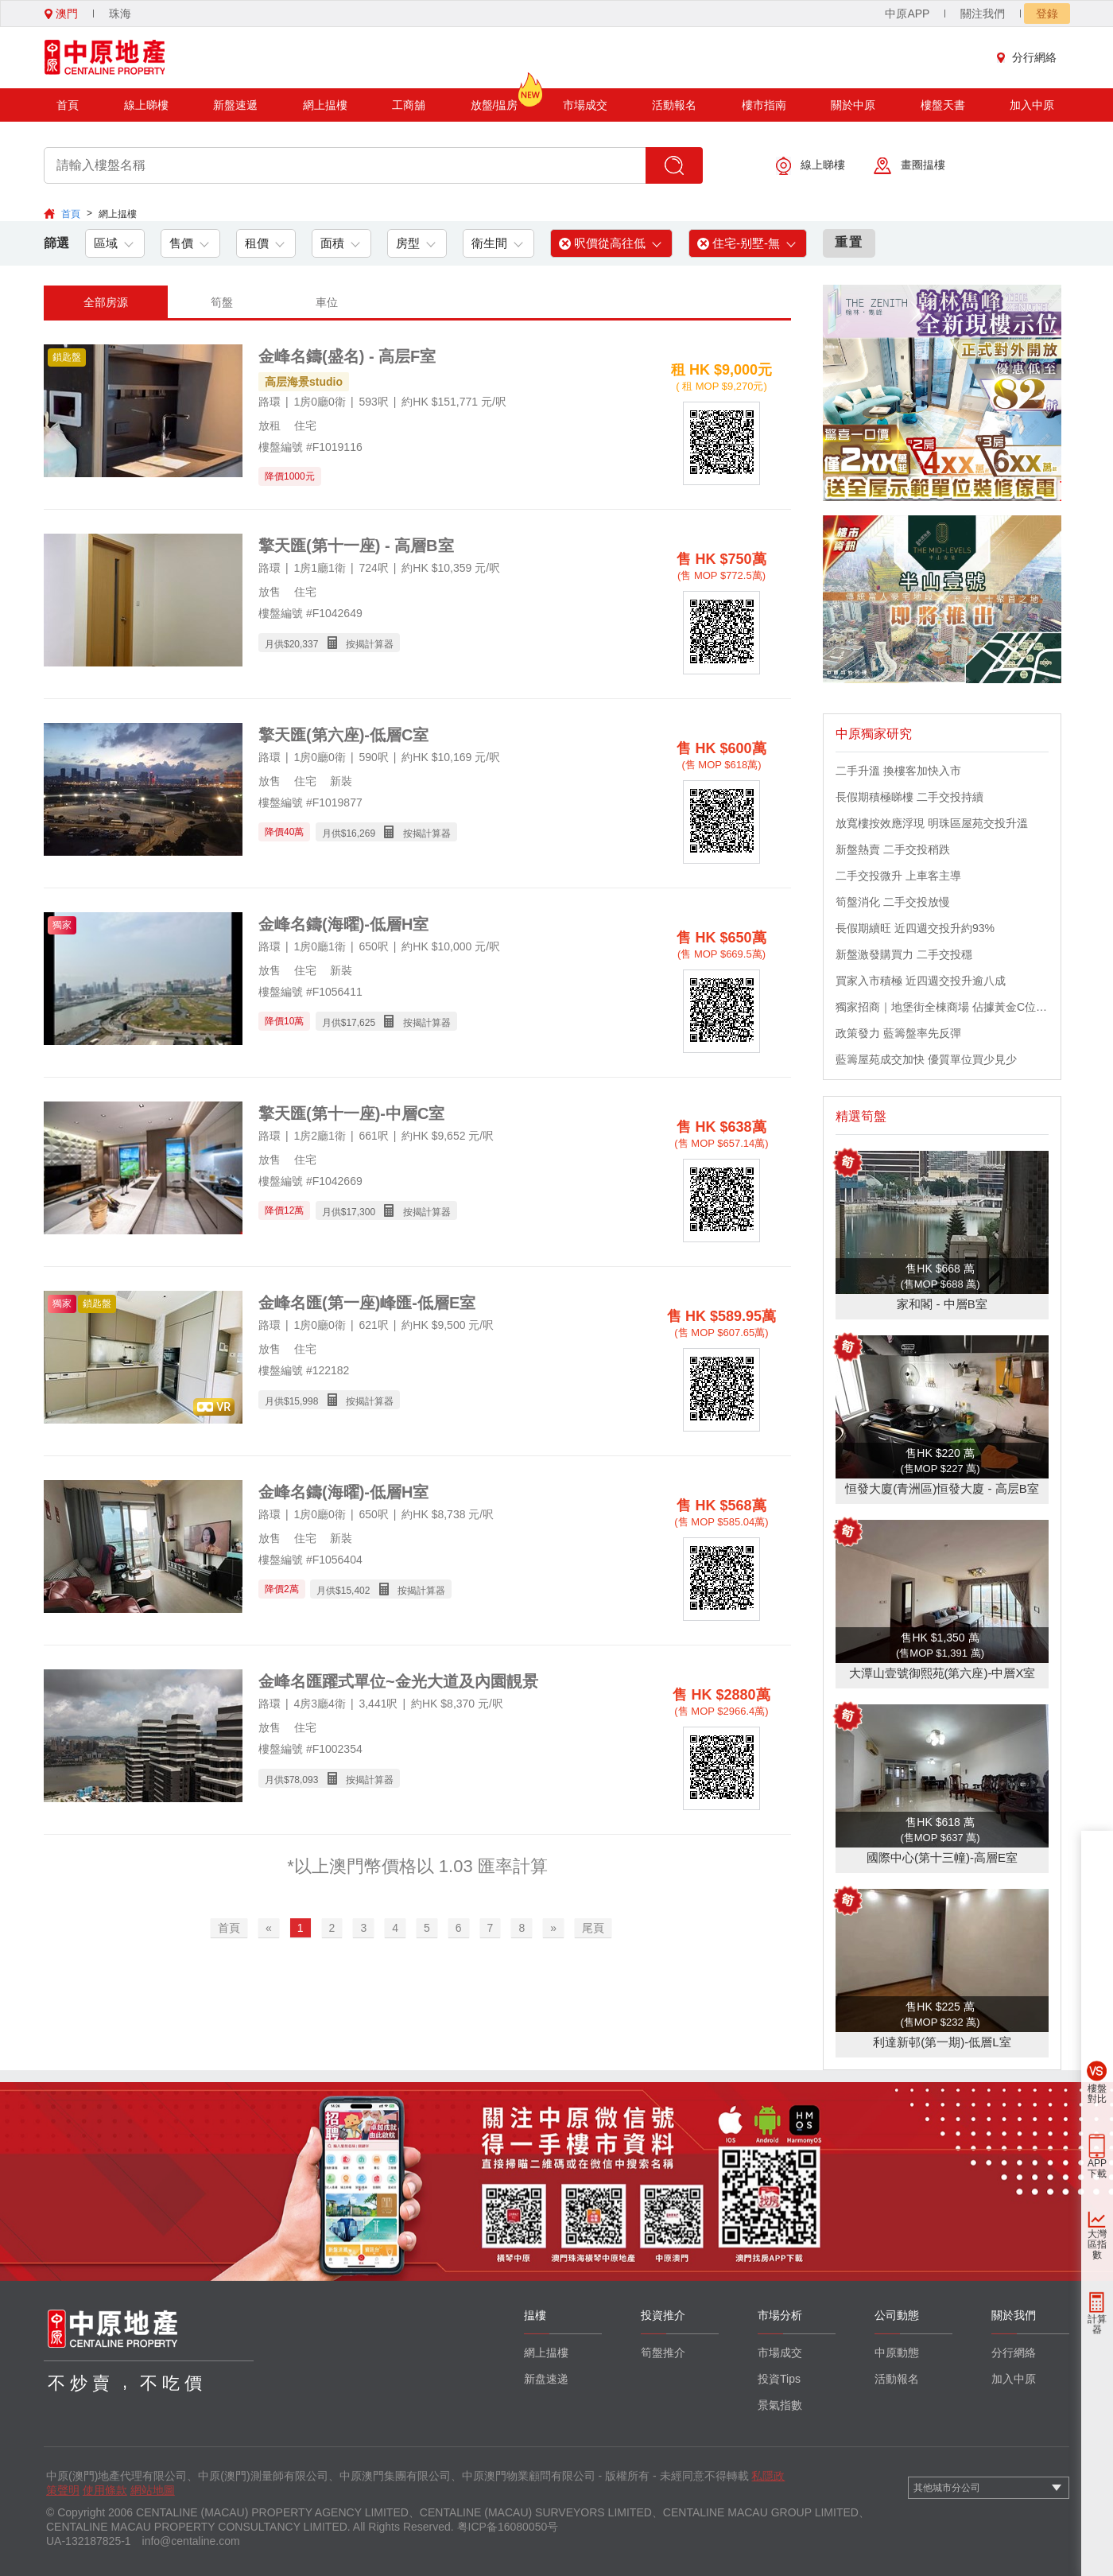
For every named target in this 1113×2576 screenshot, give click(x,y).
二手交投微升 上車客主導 (898, 875)
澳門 (61, 13)
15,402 (355, 1590)
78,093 (304, 1779)
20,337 (304, 644)
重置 (849, 242)
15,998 (304, 1401)
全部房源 (105, 302)
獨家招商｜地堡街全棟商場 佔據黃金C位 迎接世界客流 (942, 1006)
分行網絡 (1030, 57)
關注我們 (982, 13)
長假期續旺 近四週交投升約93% (915, 928)
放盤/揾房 (494, 99)
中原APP (907, 13)
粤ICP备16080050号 (508, 2526)
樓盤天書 (943, 105)
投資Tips (779, 2378)
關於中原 (853, 105)
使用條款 (105, 2490)
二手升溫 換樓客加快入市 (898, 770)
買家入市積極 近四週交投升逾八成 (921, 980)
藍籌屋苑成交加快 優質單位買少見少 (926, 1059)
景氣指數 (780, 2405)
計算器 (1097, 2324)
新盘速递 (546, 2378)
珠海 (120, 13)
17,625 (360, 1022)
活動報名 (674, 105)
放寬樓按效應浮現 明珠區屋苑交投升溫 (932, 823)
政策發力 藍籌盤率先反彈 (898, 1033)
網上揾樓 (325, 105)
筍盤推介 (663, 2352)
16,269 (360, 833)
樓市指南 (764, 105)
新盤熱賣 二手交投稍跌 (893, 849)
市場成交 (585, 105)
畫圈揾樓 (909, 165)
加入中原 (1032, 105)
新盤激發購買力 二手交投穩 (904, 954)
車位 (327, 302)
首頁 (67, 105)
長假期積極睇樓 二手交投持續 (909, 797)
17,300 (360, 1212)
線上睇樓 (146, 105)
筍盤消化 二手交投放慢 (893, 902)
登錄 (1047, 13)
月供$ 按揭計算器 (329, 643)
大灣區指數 (1097, 2244)
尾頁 (593, 1927)
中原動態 (896, 2352)
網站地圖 (152, 2490)
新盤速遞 (235, 105)
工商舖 (408, 105)
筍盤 (222, 302)
